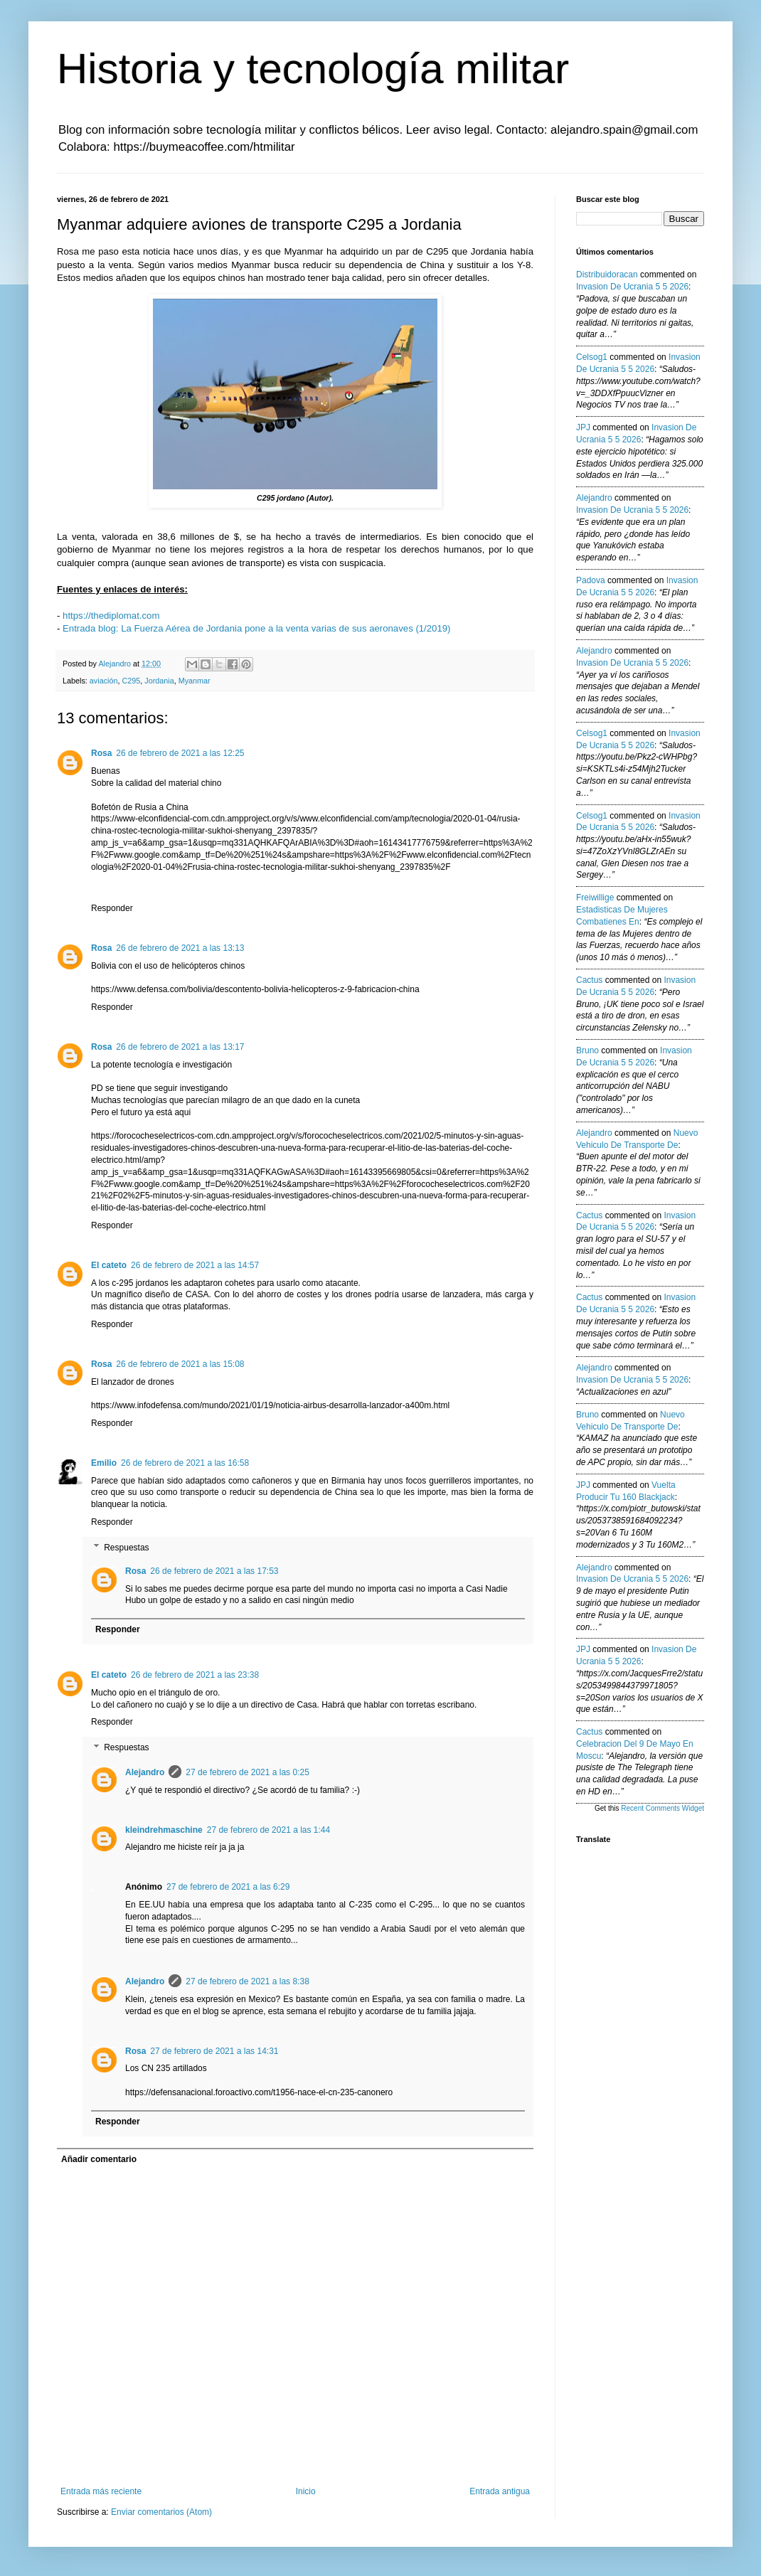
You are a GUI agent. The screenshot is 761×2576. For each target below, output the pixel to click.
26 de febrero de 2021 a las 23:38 (195, 1675)
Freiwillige (595, 898)
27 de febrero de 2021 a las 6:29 (227, 1887)
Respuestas (126, 1548)
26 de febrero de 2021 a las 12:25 (180, 753)
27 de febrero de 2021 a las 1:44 (268, 1830)
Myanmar (195, 680)
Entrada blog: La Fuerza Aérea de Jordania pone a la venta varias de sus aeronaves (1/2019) (256, 628)
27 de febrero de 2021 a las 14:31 (214, 2051)
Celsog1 (591, 357)
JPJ (583, 427)
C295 (131, 680)
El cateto (109, 1265)
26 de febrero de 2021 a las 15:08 (180, 1364)
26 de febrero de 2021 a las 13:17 (180, 1047)
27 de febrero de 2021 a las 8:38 (247, 1981)
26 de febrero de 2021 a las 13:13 (180, 948)
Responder (112, 908)
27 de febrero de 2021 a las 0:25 (247, 1772)
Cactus (589, 980)
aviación (104, 680)
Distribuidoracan (607, 275)
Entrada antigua (499, 2491)
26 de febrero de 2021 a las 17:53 (214, 1571)
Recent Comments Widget (662, 1808)
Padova (590, 580)
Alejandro (144, 1772)
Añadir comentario (99, 2159)
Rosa (101, 753)
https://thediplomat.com (111, 615)
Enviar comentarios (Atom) (161, 2512)
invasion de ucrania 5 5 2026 (632, 287)
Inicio (306, 2491)
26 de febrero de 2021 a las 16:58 (185, 1463)
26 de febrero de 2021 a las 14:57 (195, 1265)
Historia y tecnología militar (313, 68)
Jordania (159, 680)
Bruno (587, 1050)
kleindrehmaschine (164, 1830)
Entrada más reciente (101, 2491)
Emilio (104, 1463)
